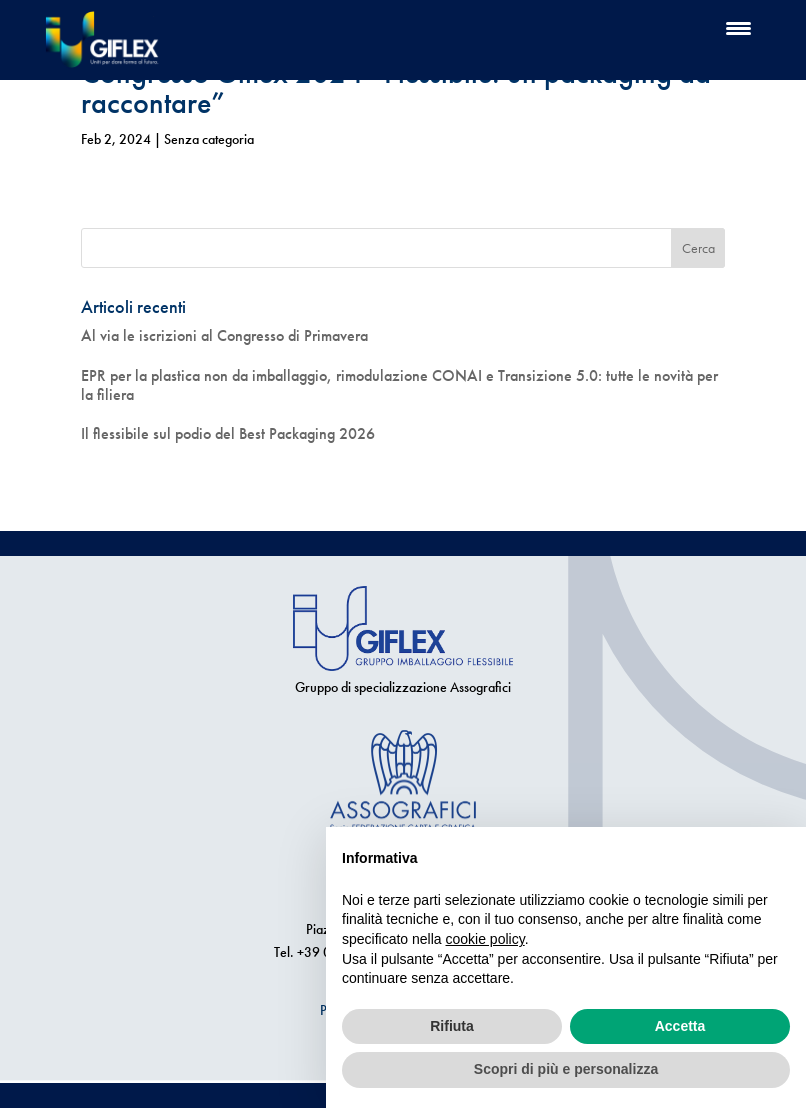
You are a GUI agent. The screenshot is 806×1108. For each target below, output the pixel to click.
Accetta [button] (680, 1026)
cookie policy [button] (485, 939)
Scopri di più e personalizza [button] (566, 1069)
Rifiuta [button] (452, 1026)
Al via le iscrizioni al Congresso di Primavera (224, 335)
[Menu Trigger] (738, 27)
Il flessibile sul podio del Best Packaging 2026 (228, 433)
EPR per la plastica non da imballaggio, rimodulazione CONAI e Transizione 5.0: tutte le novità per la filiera (399, 385)
